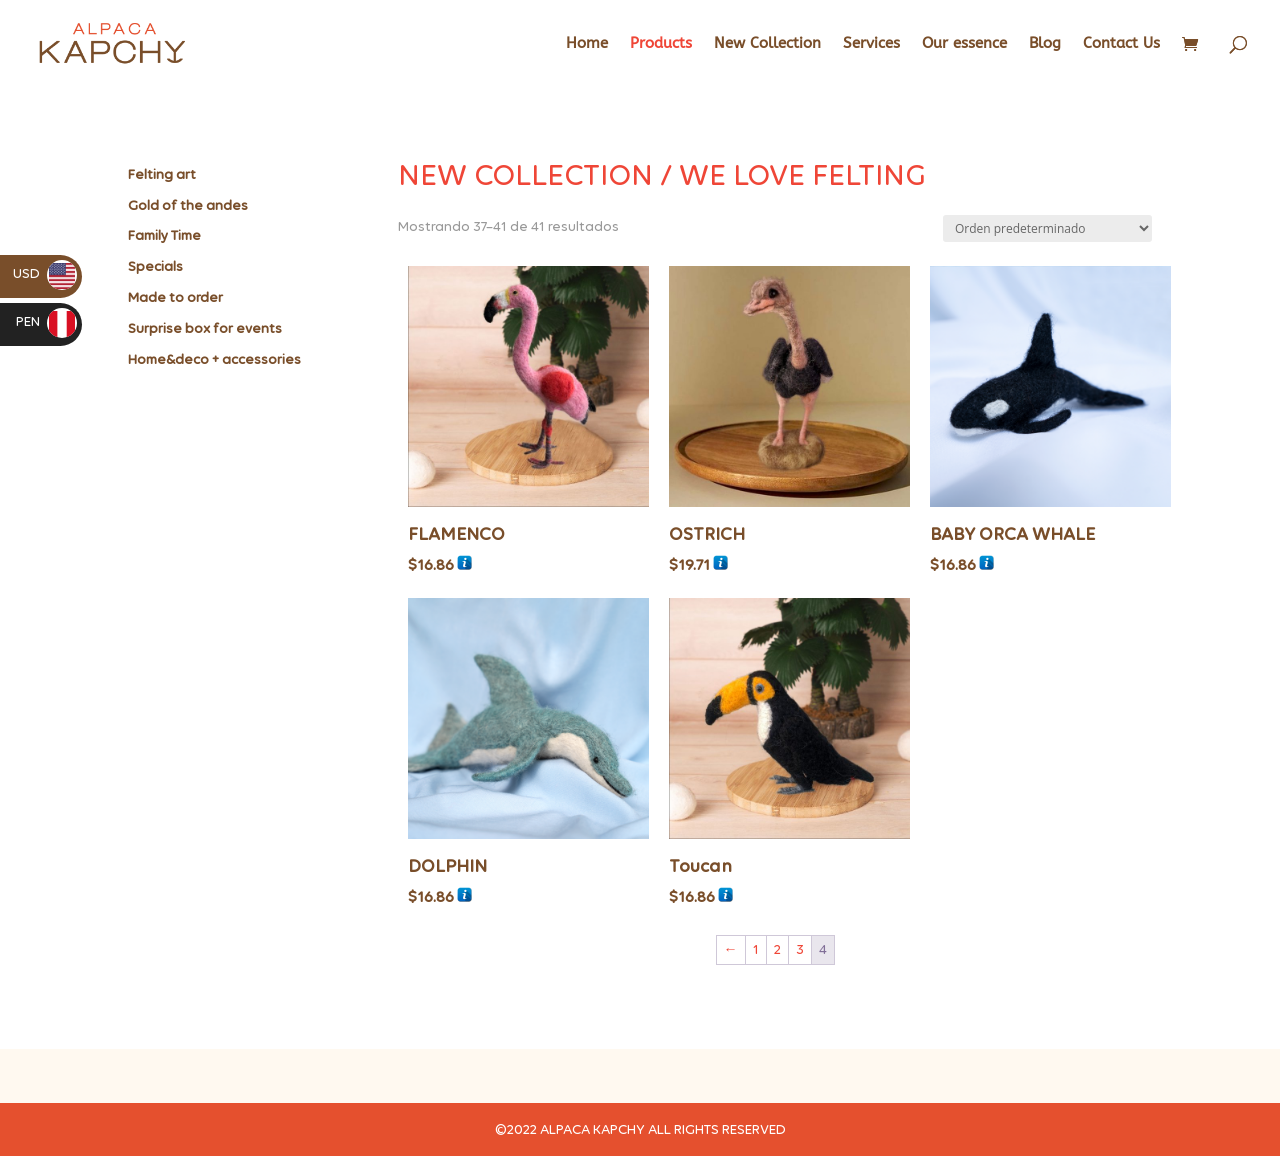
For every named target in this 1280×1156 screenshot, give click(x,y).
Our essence (964, 44)
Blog (1045, 44)
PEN (46, 321)
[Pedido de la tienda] (1047, 228)
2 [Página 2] (777, 949)
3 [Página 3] (800, 949)
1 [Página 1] (756, 949)
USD (45, 273)
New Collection (767, 44)
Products (661, 44)
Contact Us (1121, 44)
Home (587, 44)
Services (871, 44)
